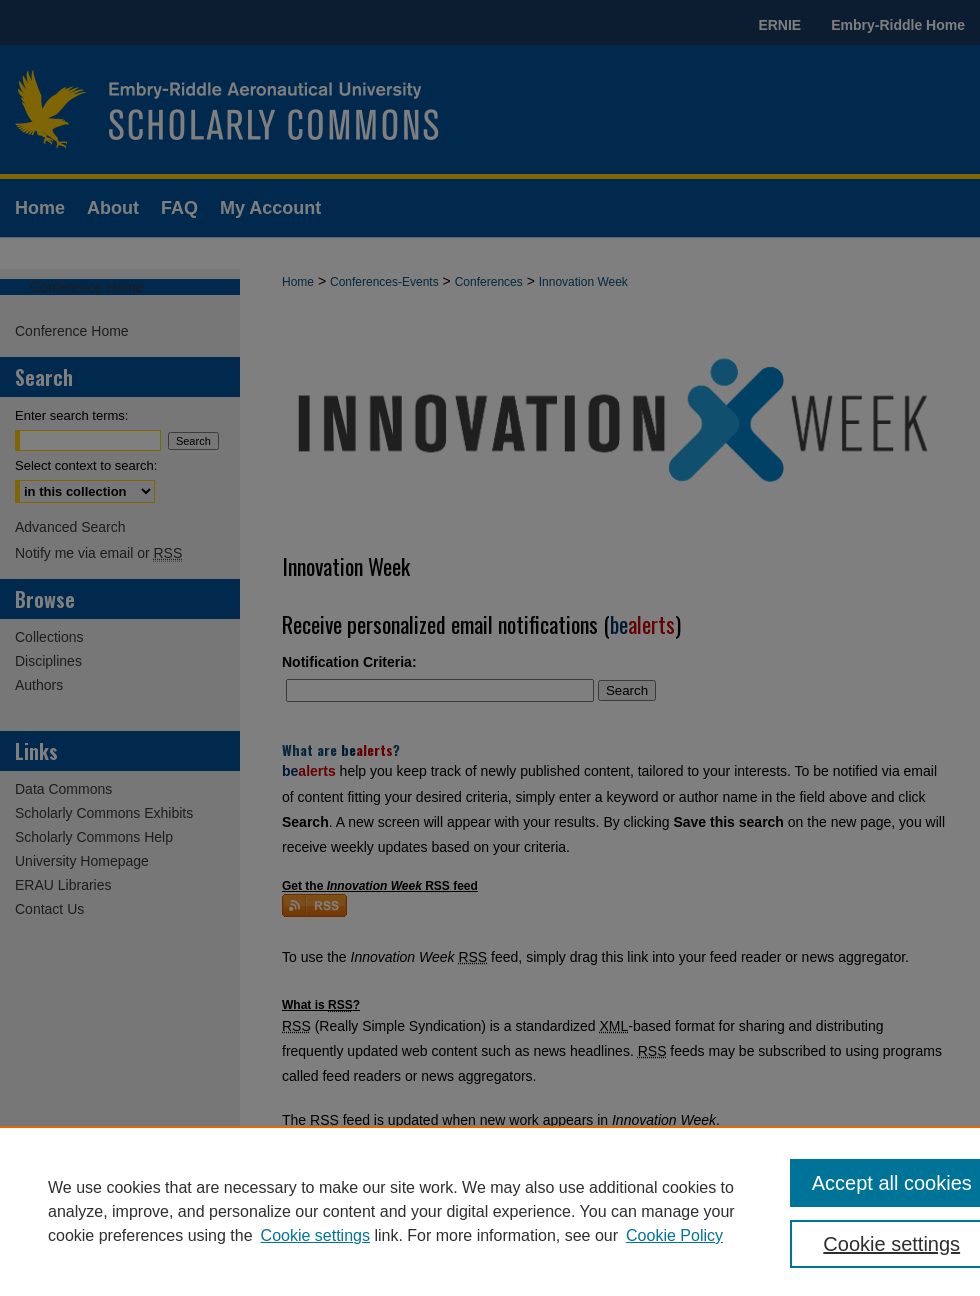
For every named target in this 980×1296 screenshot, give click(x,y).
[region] (490, 1211)
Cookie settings (315, 1235)
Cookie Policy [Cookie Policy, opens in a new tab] (674, 1235)
